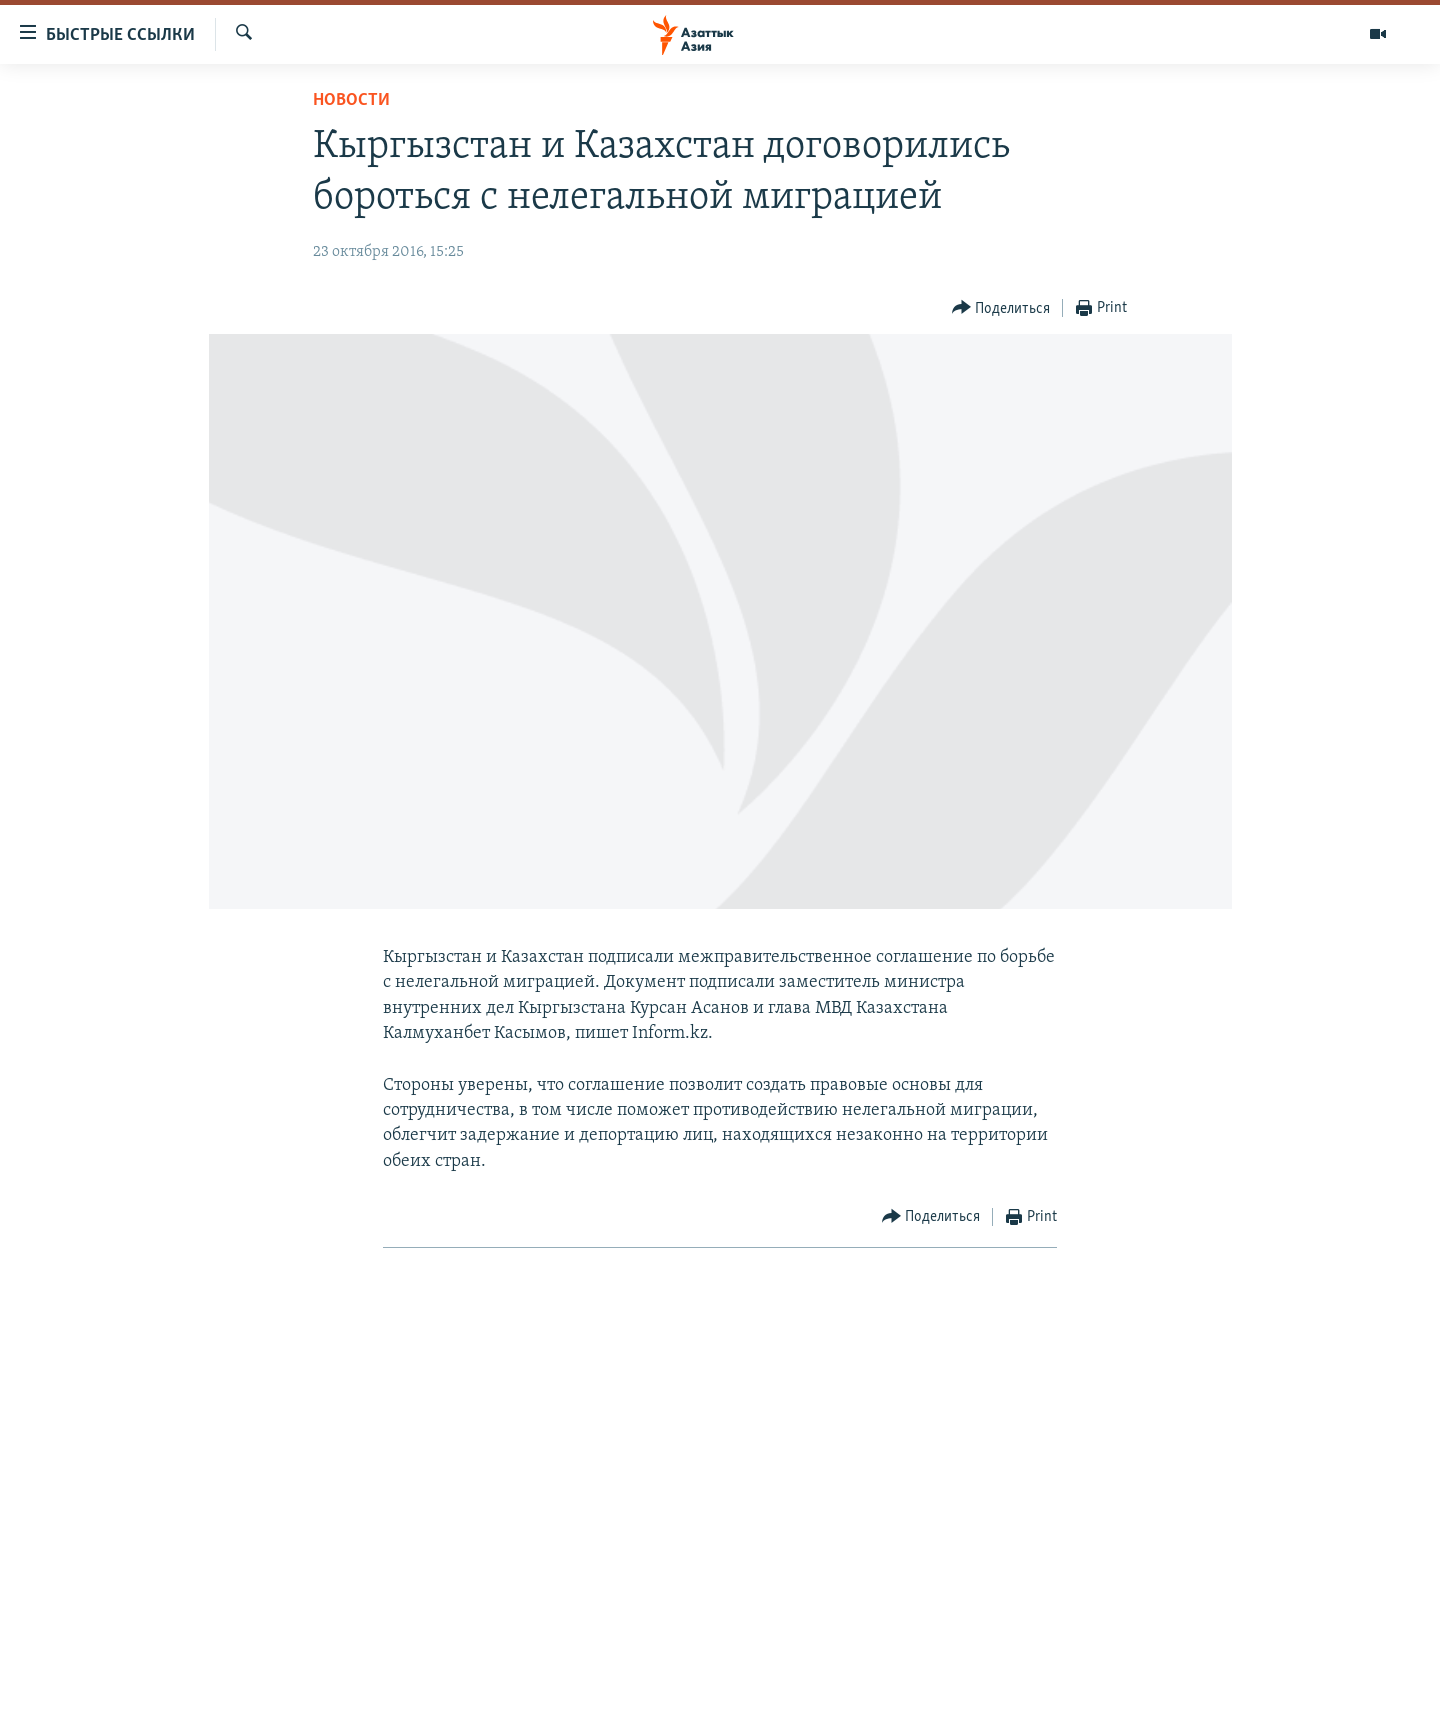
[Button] (1001, 308)
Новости (351, 100)
